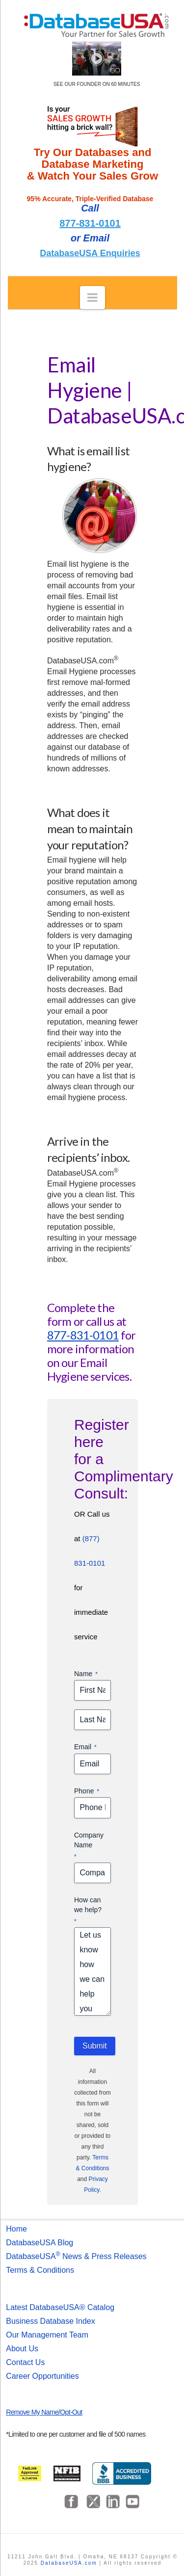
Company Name (89, 1846)
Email (85, 1747)
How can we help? (88, 1911)
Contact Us (25, 2362)
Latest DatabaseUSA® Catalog (60, 2307)
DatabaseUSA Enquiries (90, 253)
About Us (22, 2348)
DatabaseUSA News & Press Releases (76, 2256)
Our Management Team (47, 2335)
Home (16, 2229)
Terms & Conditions (40, 2270)
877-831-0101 (90, 223)
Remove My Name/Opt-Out (44, 2412)
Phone (86, 1791)
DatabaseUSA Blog (39, 2242)
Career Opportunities (42, 2376)
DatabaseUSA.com (69, 2563)
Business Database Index (50, 2321)
